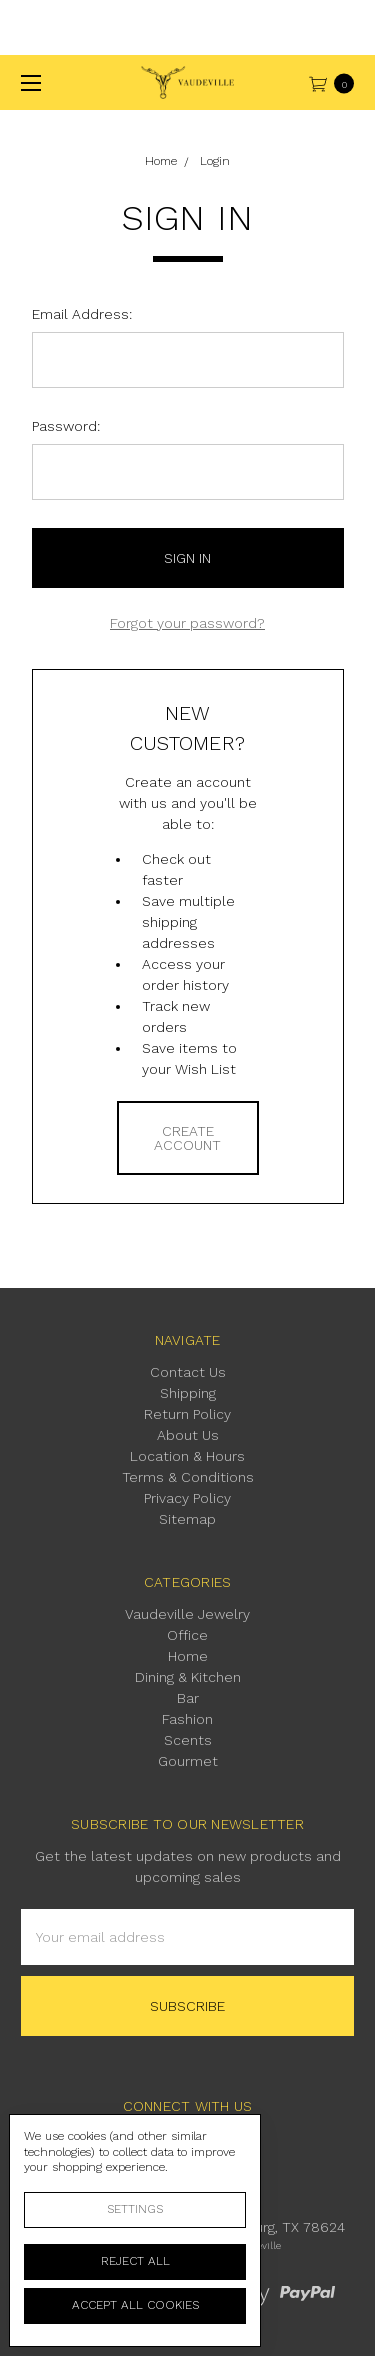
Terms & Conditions (188, 1477)
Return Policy (187, 1414)
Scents (188, 1740)
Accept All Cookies (135, 2305)
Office (187, 1635)
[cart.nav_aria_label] (337, 82)
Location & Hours (187, 1456)
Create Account (187, 1138)
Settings (135, 2209)
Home (188, 1656)
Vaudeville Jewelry (187, 1614)
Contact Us (188, 1372)
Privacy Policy (187, 1498)
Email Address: (82, 314)
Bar (188, 1698)
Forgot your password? (187, 623)
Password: (66, 426)
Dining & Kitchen (188, 1677)
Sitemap (187, 1519)
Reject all (135, 2261)
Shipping (188, 1393)
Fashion (187, 1719)
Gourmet (188, 1761)
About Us (188, 1435)
